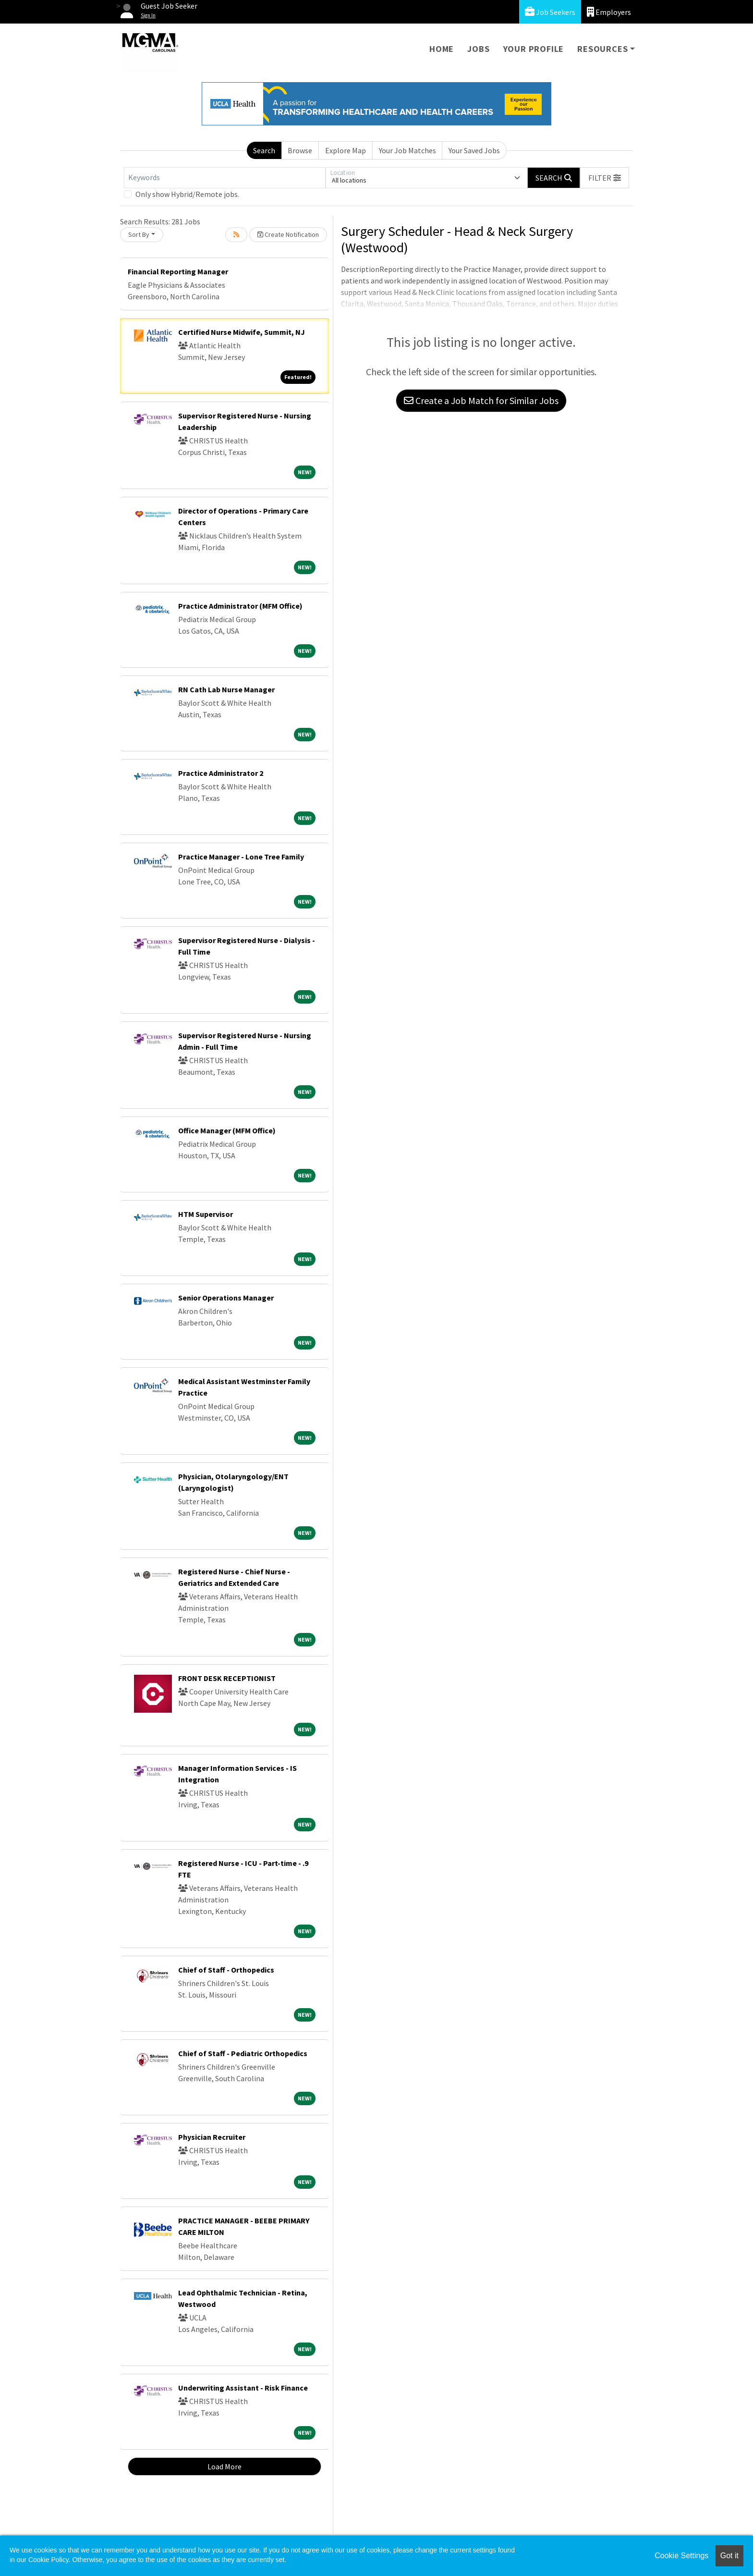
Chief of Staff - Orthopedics (226, 1970)
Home (441, 48)
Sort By (138, 234)
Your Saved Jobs (474, 150)
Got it (729, 2555)
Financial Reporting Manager (178, 271)
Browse (300, 150)
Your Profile (533, 48)
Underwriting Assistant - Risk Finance (243, 2387)
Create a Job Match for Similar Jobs (481, 400)
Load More (224, 2466)
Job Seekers (550, 12)
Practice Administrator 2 (220, 773)
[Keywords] (225, 177)
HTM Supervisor (205, 1214)
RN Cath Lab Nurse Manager (226, 689)
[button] (604, 177)
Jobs (478, 48)
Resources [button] (602, 48)
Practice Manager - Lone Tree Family (241, 856)
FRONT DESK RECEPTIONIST (227, 1678)
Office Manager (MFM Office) (227, 1130)
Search (264, 150)
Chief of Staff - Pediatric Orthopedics (242, 2053)
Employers (609, 12)
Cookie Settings (681, 2555)
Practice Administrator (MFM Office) (240, 606)
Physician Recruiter (211, 2137)
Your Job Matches (407, 150)
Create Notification (288, 234)
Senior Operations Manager (226, 1297)
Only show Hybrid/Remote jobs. (187, 194)
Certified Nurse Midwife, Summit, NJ (241, 332)
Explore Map (345, 150)
